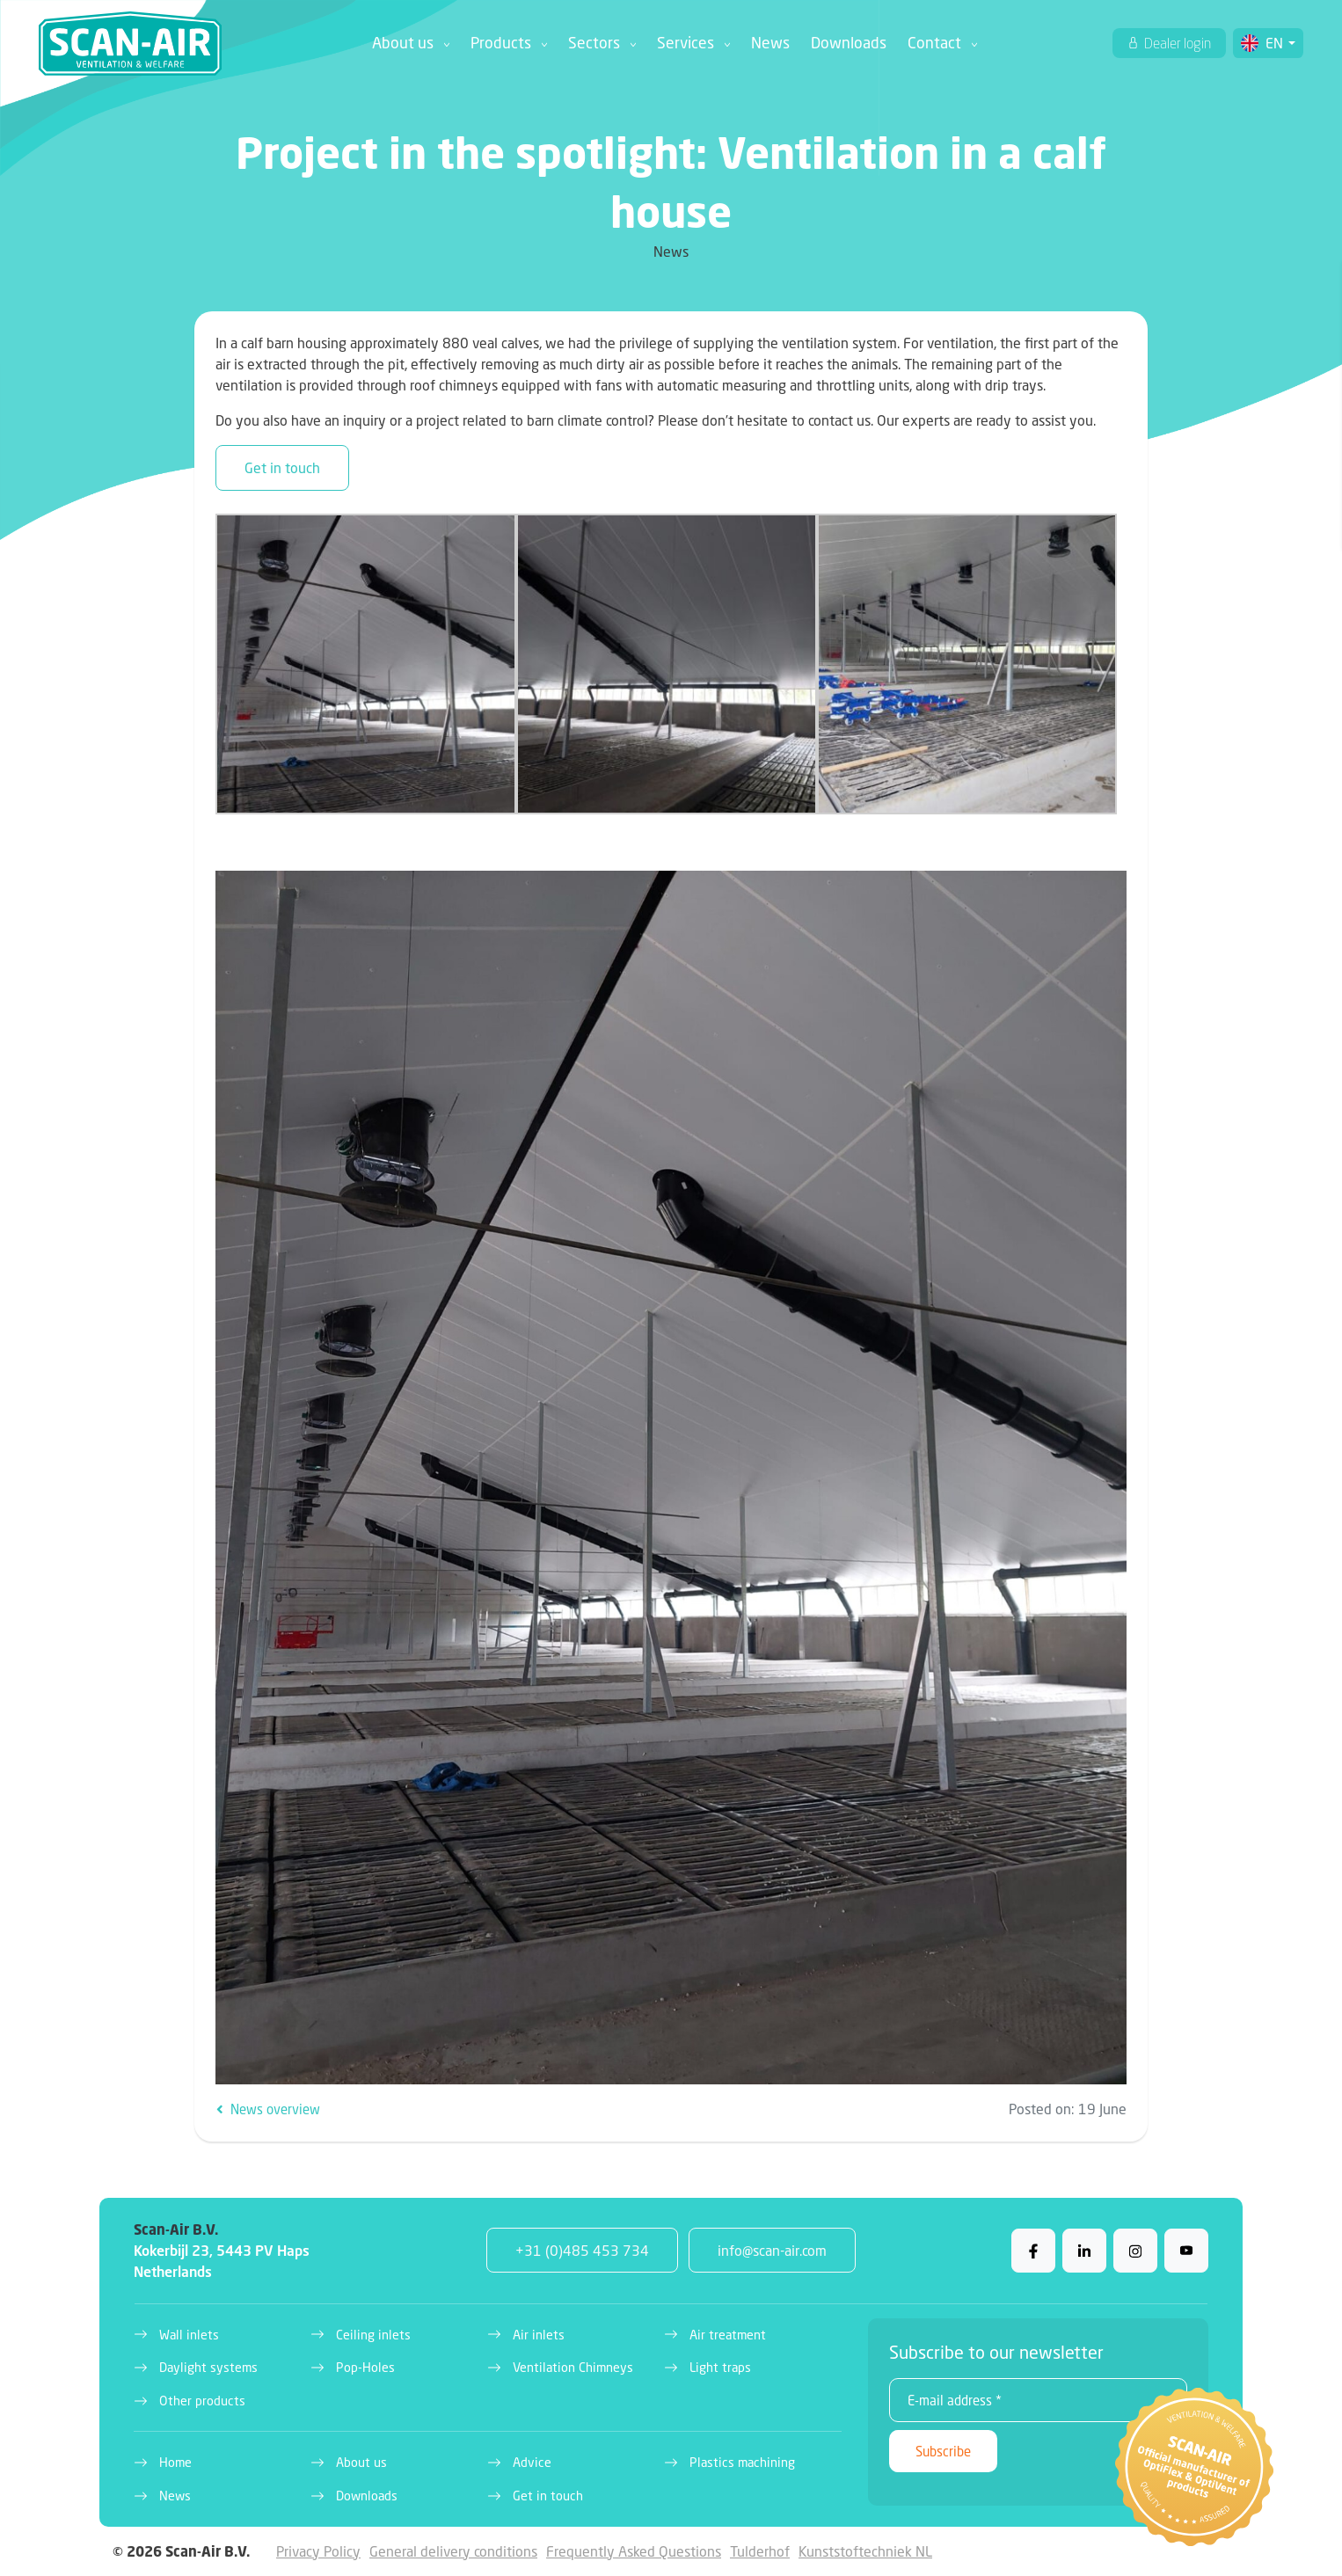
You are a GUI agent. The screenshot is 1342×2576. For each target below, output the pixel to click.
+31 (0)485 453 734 (582, 2250)
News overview (268, 2109)
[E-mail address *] (1038, 2400)
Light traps (720, 2367)
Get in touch (282, 467)
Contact (934, 42)
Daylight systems (208, 2367)
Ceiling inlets (373, 2334)
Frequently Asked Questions (633, 2551)
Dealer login (1176, 43)
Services (685, 42)
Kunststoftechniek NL (865, 2551)
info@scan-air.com (772, 2250)
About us (403, 42)
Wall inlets (189, 2334)
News (770, 42)
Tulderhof (760, 2551)
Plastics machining (742, 2462)
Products (500, 42)
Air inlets (539, 2334)
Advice (532, 2462)
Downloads (848, 42)
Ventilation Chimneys (573, 2367)
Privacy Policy (318, 2551)
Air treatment (727, 2334)
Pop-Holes (365, 2367)
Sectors (594, 42)
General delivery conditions (453, 2551)
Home (175, 2462)
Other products (202, 2400)
